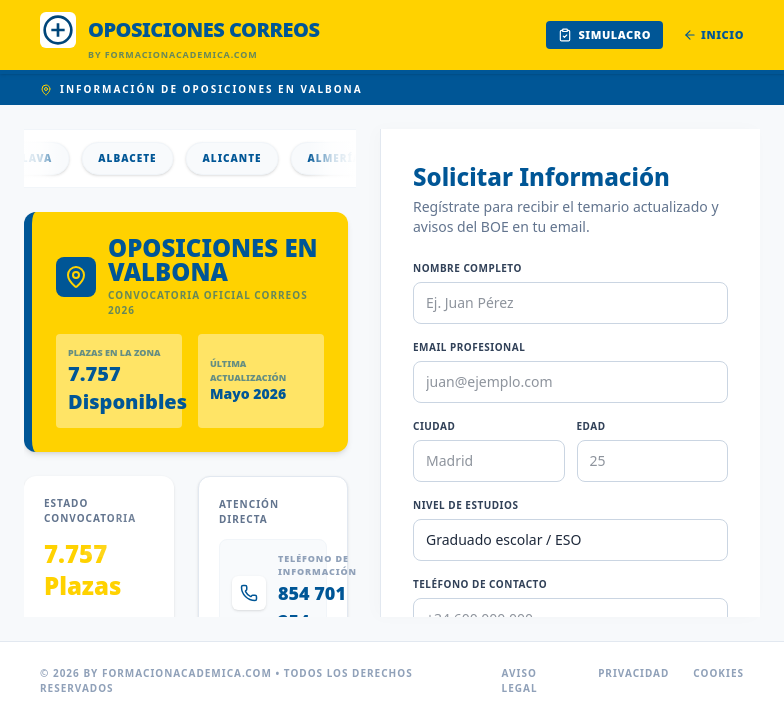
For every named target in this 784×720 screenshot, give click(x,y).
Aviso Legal (520, 680)
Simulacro (604, 34)
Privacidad (633, 673)
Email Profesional (469, 347)
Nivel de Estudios (465, 505)
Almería (348, 158)
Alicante (245, 158)
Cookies (718, 673)
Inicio (713, 34)
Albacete (141, 158)
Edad (591, 426)
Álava (46, 158)
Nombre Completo (467, 268)
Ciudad (434, 426)
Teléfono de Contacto (480, 584)
